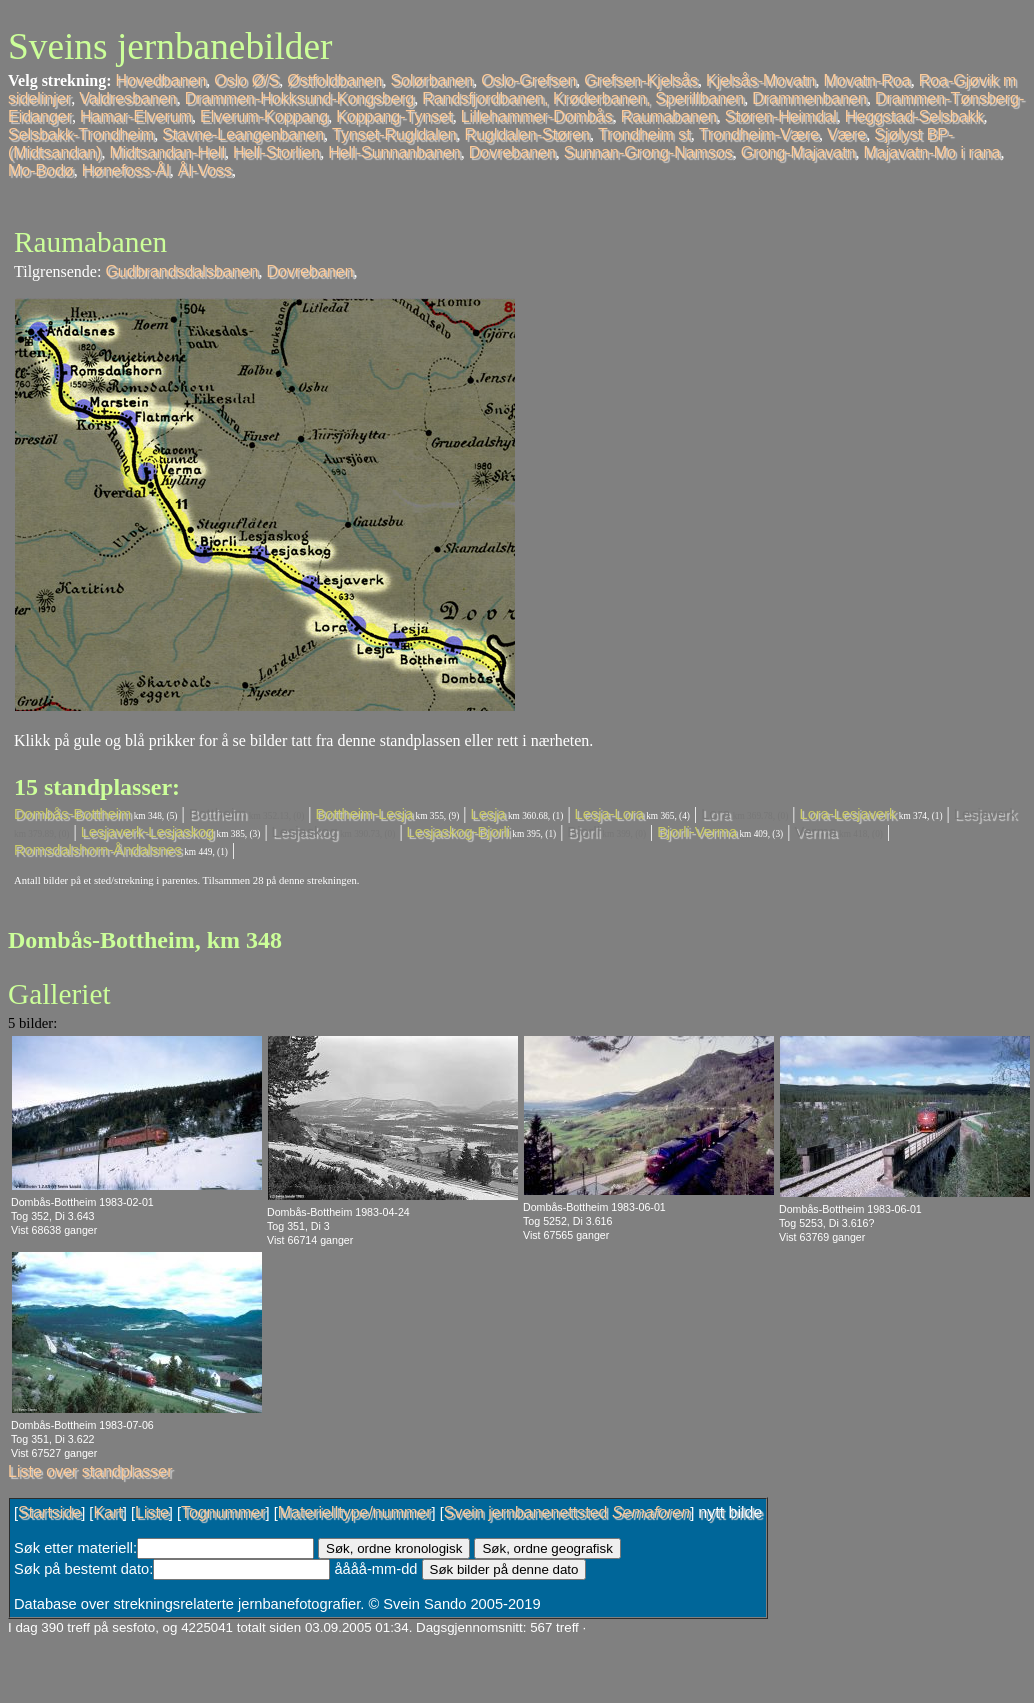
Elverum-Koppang (264, 116)
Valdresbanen (128, 98)
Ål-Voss (205, 170)
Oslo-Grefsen (528, 80)
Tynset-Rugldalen (394, 134)
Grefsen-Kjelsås (641, 80)
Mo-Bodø (41, 170)
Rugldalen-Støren (527, 134)
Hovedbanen (161, 80)
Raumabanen (669, 116)
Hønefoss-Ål (126, 170)
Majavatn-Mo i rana (932, 152)
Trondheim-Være (759, 134)
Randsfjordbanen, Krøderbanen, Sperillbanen (583, 98)
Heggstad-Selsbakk (914, 116)
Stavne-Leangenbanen (243, 134)
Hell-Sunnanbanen (394, 152)
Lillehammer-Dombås (537, 116)
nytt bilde (730, 1512)
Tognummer (223, 1512)
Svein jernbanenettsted (567, 1512)
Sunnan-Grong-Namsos (648, 152)
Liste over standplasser (90, 1471)
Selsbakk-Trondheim (81, 134)
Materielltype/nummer (355, 1512)
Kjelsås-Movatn (760, 80)
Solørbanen (431, 80)
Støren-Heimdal (781, 116)
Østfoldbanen (334, 80)
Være (846, 134)
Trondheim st (644, 134)
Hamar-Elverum (136, 116)
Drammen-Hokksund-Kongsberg (299, 98)
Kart (107, 1512)
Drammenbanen (809, 98)
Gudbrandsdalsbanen (181, 271)
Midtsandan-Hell (167, 152)
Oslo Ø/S (246, 80)
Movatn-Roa (866, 80)
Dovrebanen (512, 152)
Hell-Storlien (276, 152)
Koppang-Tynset (394, 116)
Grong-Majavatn (798, 152)
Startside (49, 1512)
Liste (152, 1512)
